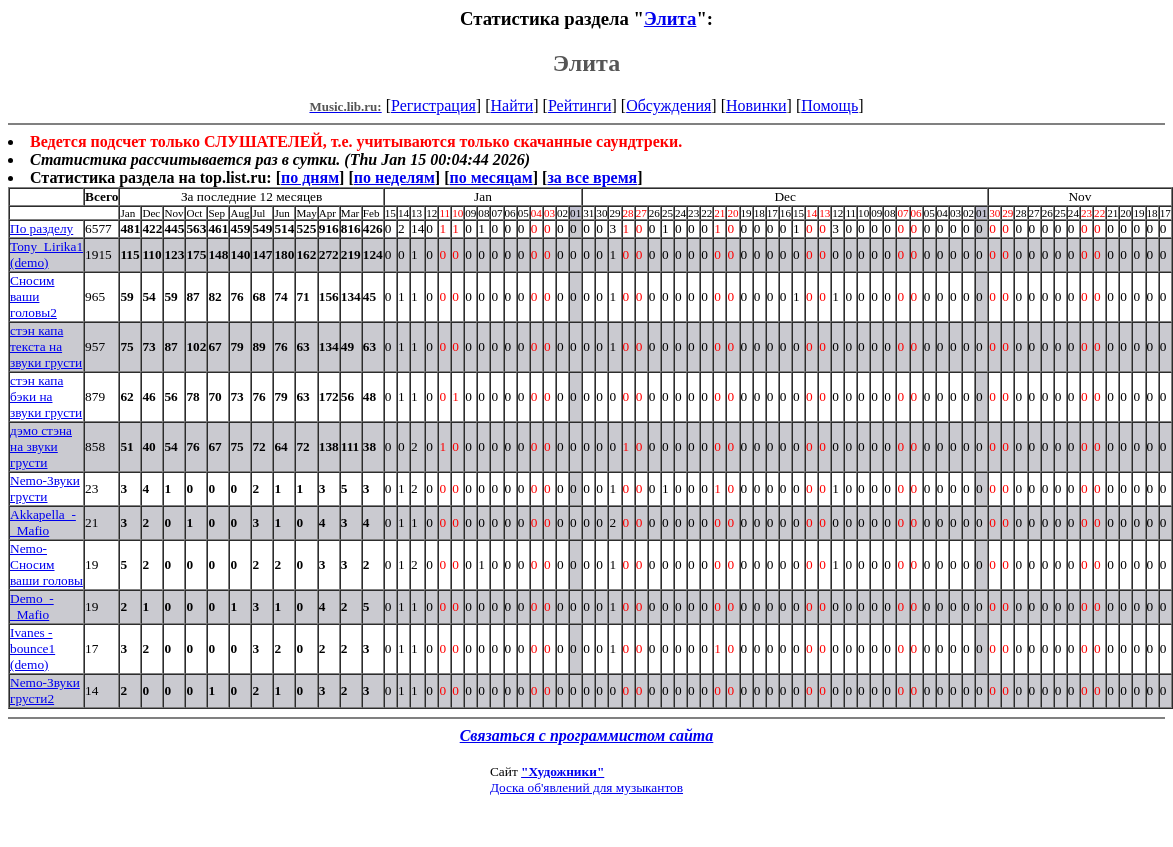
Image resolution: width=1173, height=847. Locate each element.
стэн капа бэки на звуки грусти (46, 396)
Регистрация (433, 105)
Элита (670, 18)
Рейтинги (580, 105)
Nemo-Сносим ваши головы (46, 564)
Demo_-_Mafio (32, 606)
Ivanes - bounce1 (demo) (32, 648)
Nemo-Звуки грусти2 (45, 690)
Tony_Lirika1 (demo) (46, 254)
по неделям (394, 177)
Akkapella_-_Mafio (43, 522)
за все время (592, 177)
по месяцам (490, 177)
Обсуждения (668, 105)
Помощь (829, 105)
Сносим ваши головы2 (33, 296)
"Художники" (562, 771)
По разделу (41, 228)
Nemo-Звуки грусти (45, 488)
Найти (511, 105)
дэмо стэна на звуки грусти (41, 446)
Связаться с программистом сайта (587, 735)
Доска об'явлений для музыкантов (586, 787)
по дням (310, 177)
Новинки (756, 105)
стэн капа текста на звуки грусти (46, 346)
